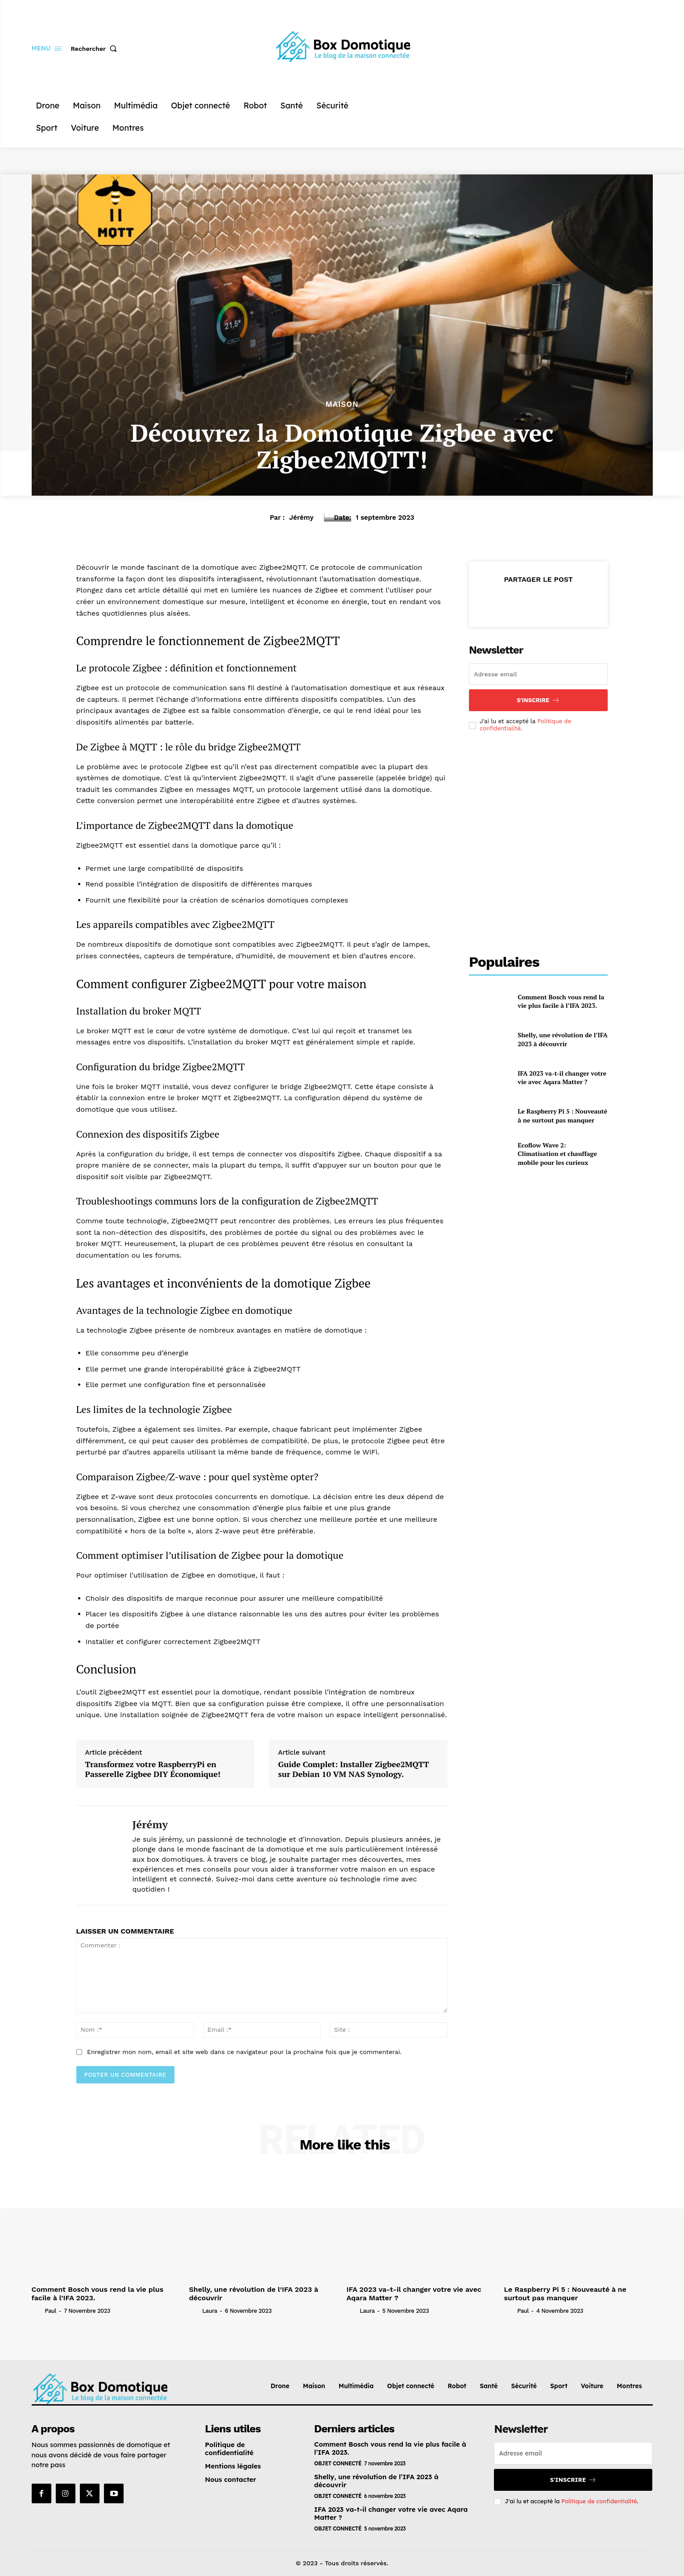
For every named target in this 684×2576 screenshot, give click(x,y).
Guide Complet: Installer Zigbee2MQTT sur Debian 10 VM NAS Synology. (353, 1769)
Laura (209, 2310)
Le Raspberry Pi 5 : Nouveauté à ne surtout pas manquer (562, 1115)
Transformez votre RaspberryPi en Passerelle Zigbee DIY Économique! (153, 1769)
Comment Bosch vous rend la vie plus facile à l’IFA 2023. (561, 1001)
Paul (50, 2310)
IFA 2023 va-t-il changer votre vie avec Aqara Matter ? (562, 1077)
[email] (538, 674)
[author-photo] (37, 2310)
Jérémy (301, 518)
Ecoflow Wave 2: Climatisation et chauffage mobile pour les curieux (557, 1154)
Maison (342, 404)
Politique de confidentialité (599, 2501)
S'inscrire (538, 700)
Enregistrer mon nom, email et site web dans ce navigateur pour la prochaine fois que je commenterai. (244, 2051)
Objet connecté (337, 2463)
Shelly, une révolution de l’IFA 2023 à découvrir (562, 1039)
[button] (95, 48)
